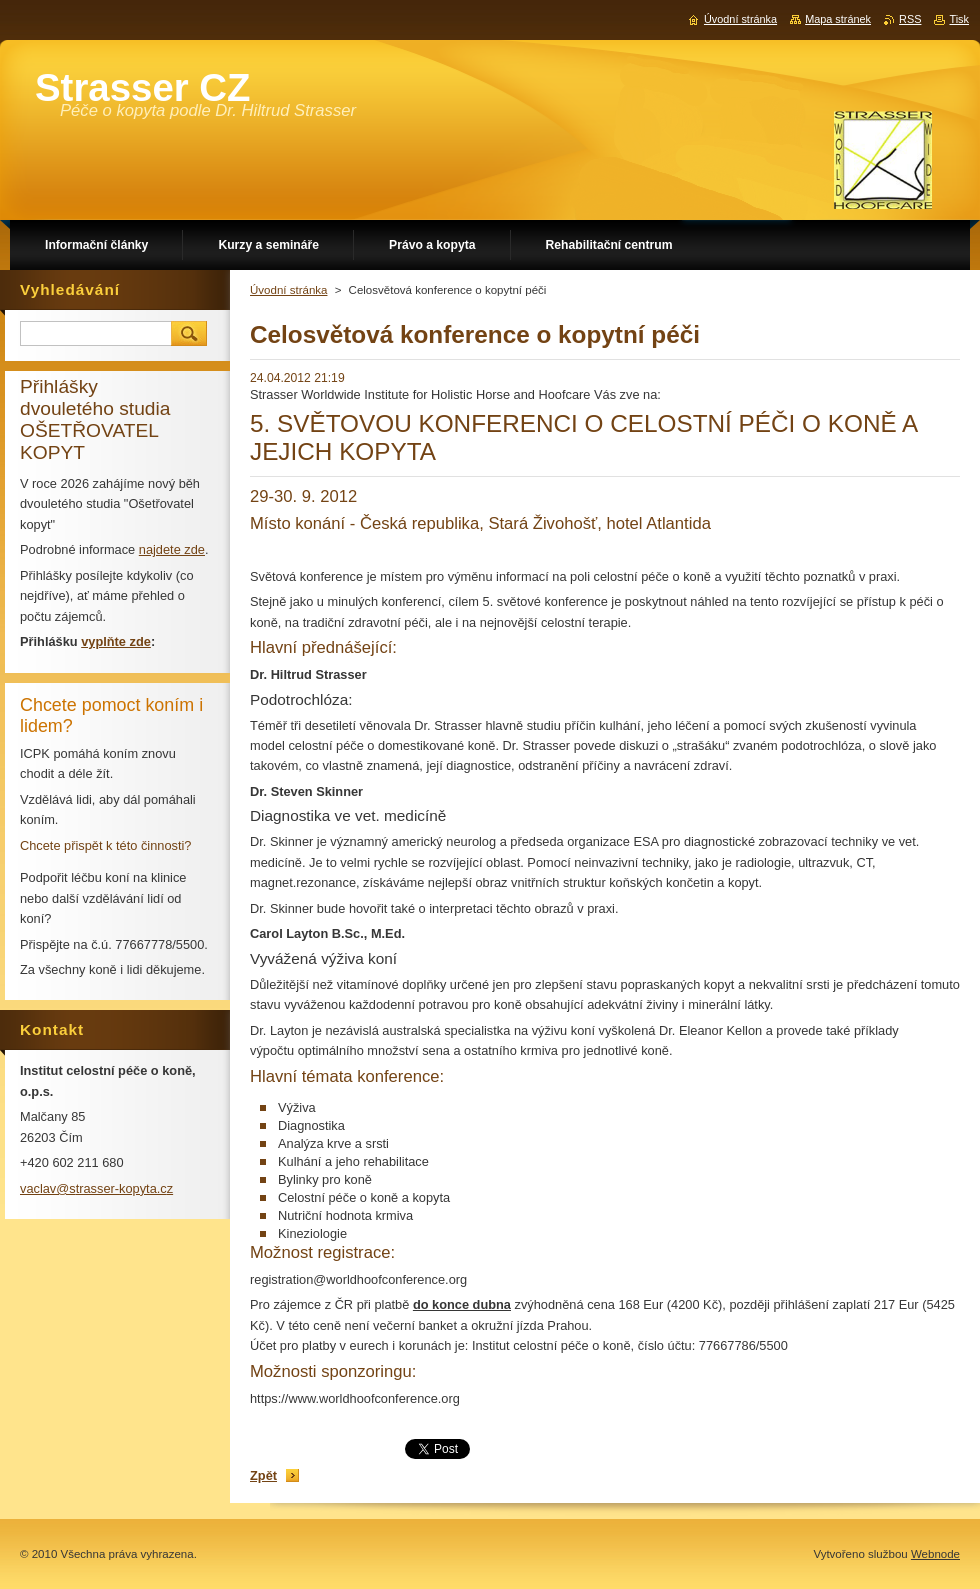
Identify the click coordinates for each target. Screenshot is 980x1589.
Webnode (935, 1554)
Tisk (959, 19)
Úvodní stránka (288, 290)
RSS (910, 19)
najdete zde (172, 549)
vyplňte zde (116, 641)
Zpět (263, 1475)
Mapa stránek (838, 19)
